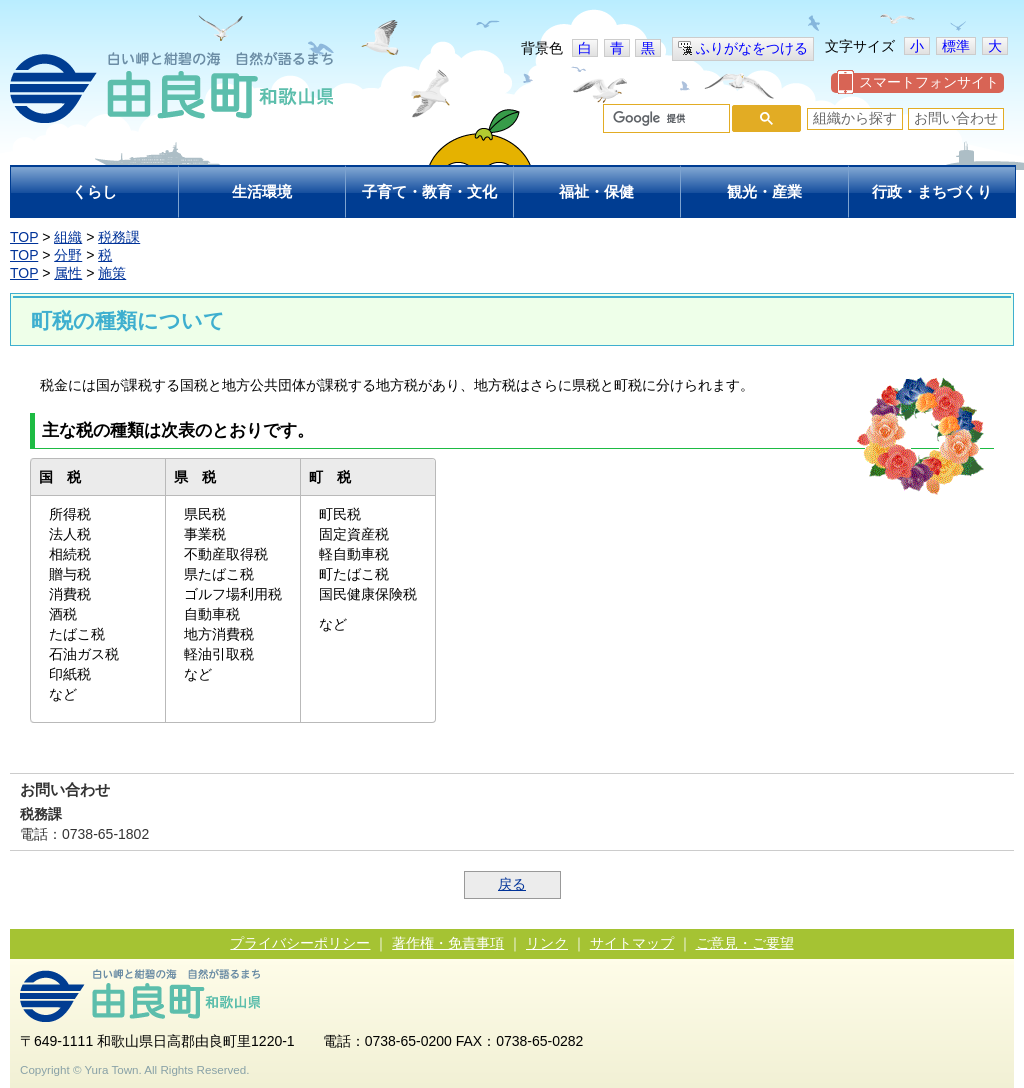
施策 (112, 273)
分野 (68, 255)
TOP (24, 237)
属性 (68, 273)
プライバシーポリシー (300, 943)
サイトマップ (632, 943)
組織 (68, 237)
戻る (512, 884)
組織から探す (855, 118)
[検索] (664, 119)
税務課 (119, 237)
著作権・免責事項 (448, 943)
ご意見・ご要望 (745, 943)
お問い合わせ (956, 118)
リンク (547, 943)
